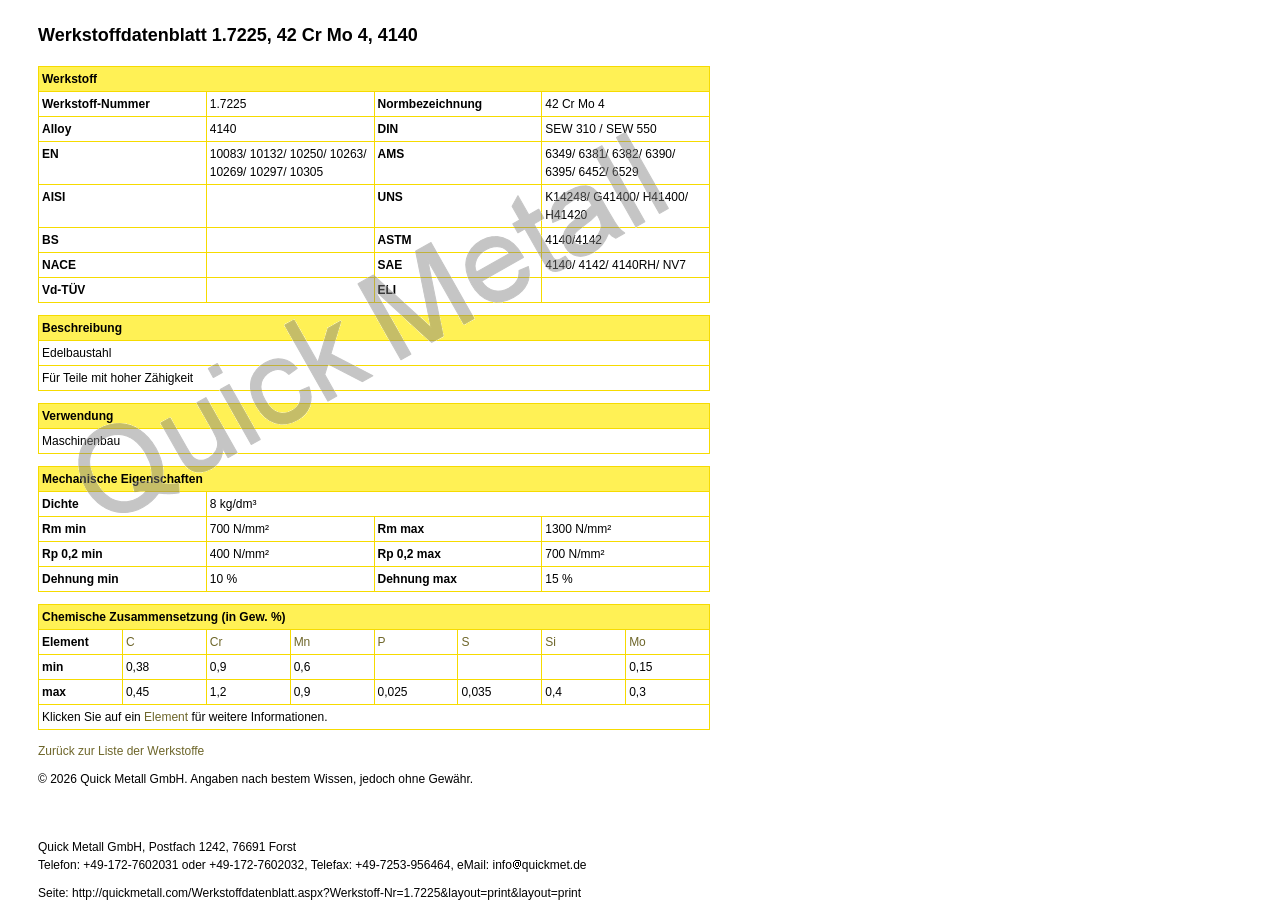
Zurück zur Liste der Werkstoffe (121, 751)
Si (550, 642)
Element (166, 717)
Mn (302, 642)
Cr (216, 642)
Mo (637, 642)
